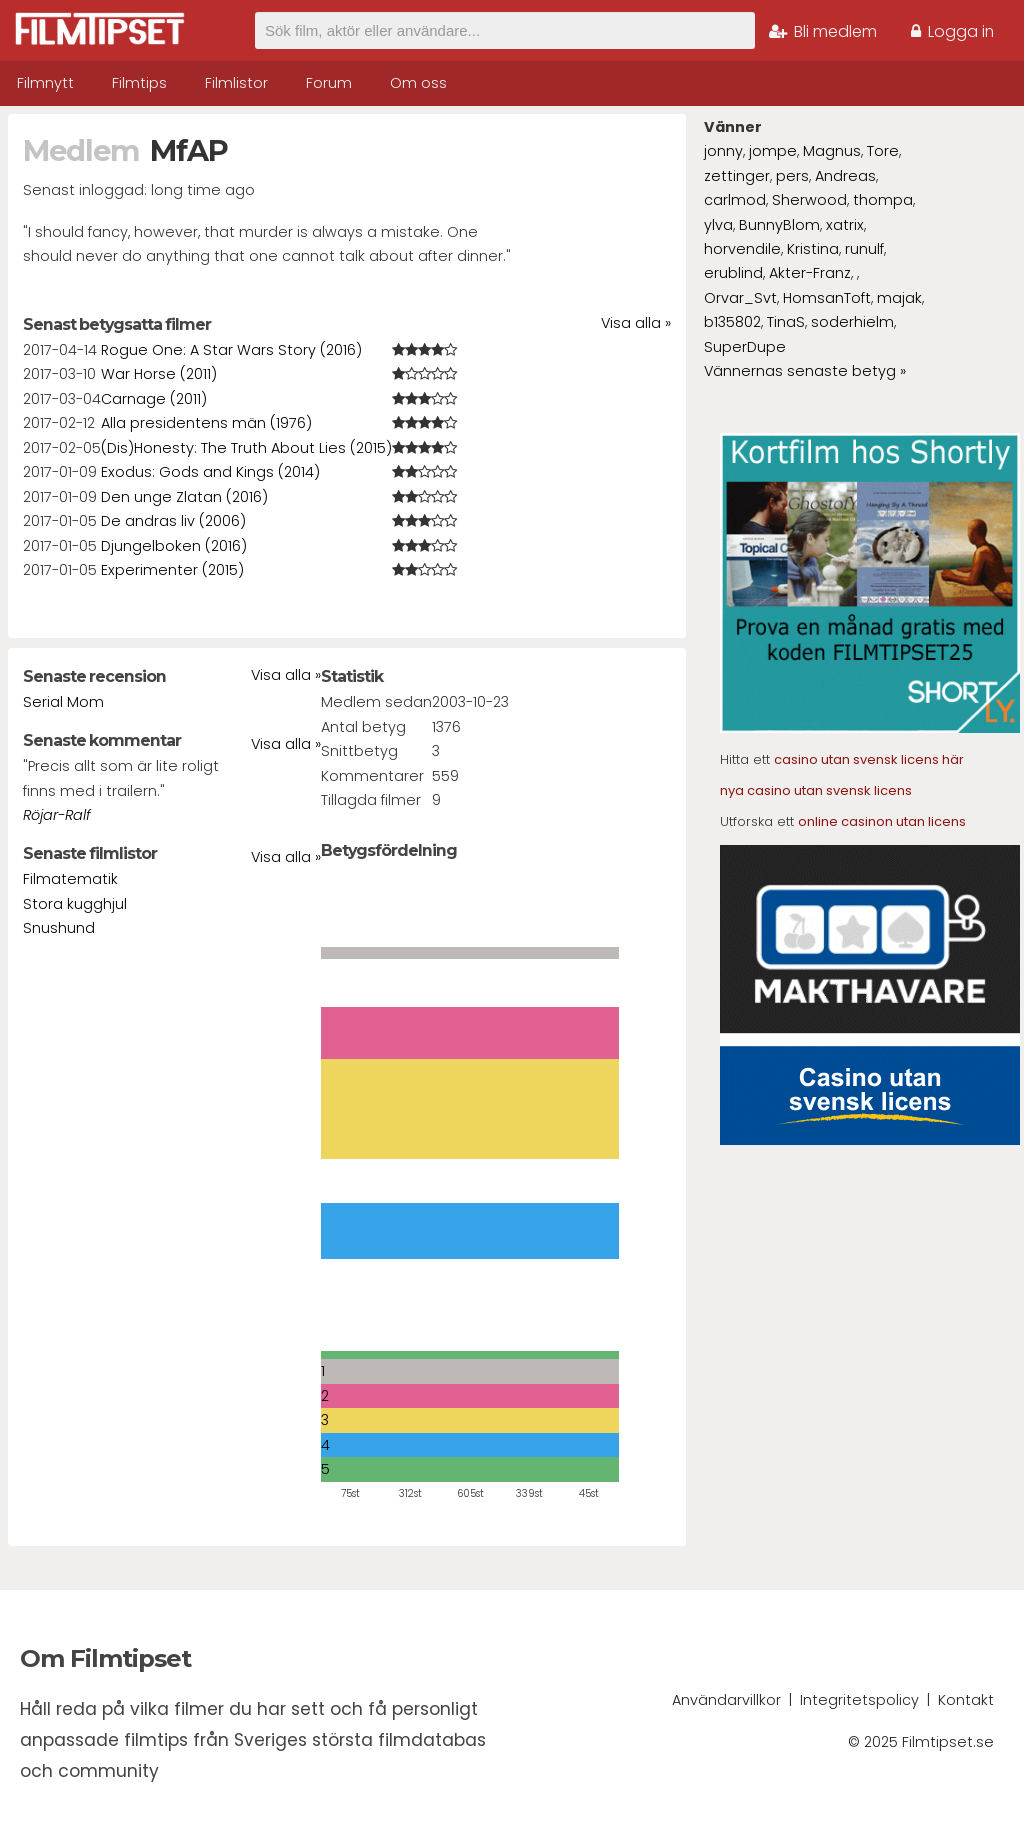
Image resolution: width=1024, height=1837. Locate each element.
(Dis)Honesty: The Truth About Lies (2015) (246, 448)
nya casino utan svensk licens (816, 790)
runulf (864, 249)
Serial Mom (63, 702)
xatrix (845, 225)
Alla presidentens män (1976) (206, 423)
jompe (773, 151)
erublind (733, 273)
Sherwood (809, 200)
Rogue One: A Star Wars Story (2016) (231, 350)
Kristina (813, 249)
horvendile (742, 249)
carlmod (735, 200)
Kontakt (966, 1700)
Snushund (59, 928)
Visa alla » (636, 323)
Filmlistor (236, 83)
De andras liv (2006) (173, 521)
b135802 (732, 322)
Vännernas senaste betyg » (805, 371)
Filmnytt (45, 83)
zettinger (737, 176)
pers (792, 176)
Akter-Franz (810, 273)
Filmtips (139, 83)
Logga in (952, 31)
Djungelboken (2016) (174, 546)
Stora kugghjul (75, 904)
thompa (883, 200)
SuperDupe (745, 347)
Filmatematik (70, 879)
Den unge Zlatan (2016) (184, 497)
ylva (718, 225)
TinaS (786, 322)
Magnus (832, 151)
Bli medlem (823, 31)
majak (899, 298)
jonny (723, 151)
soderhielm (852, 322)
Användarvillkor (726, 1700)
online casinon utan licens (882, 821)
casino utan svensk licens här (869, 759)
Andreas (845, 176)
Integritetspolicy (859, 1700)
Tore (883, 151)
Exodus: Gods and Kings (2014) (210, 472)
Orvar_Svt (740, 298)
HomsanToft (827, 298)
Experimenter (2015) (172, 570)
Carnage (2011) (154, 399)
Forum (329, 83)
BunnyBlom (779, 225)
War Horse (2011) (159, 374)
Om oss (418, 83)
